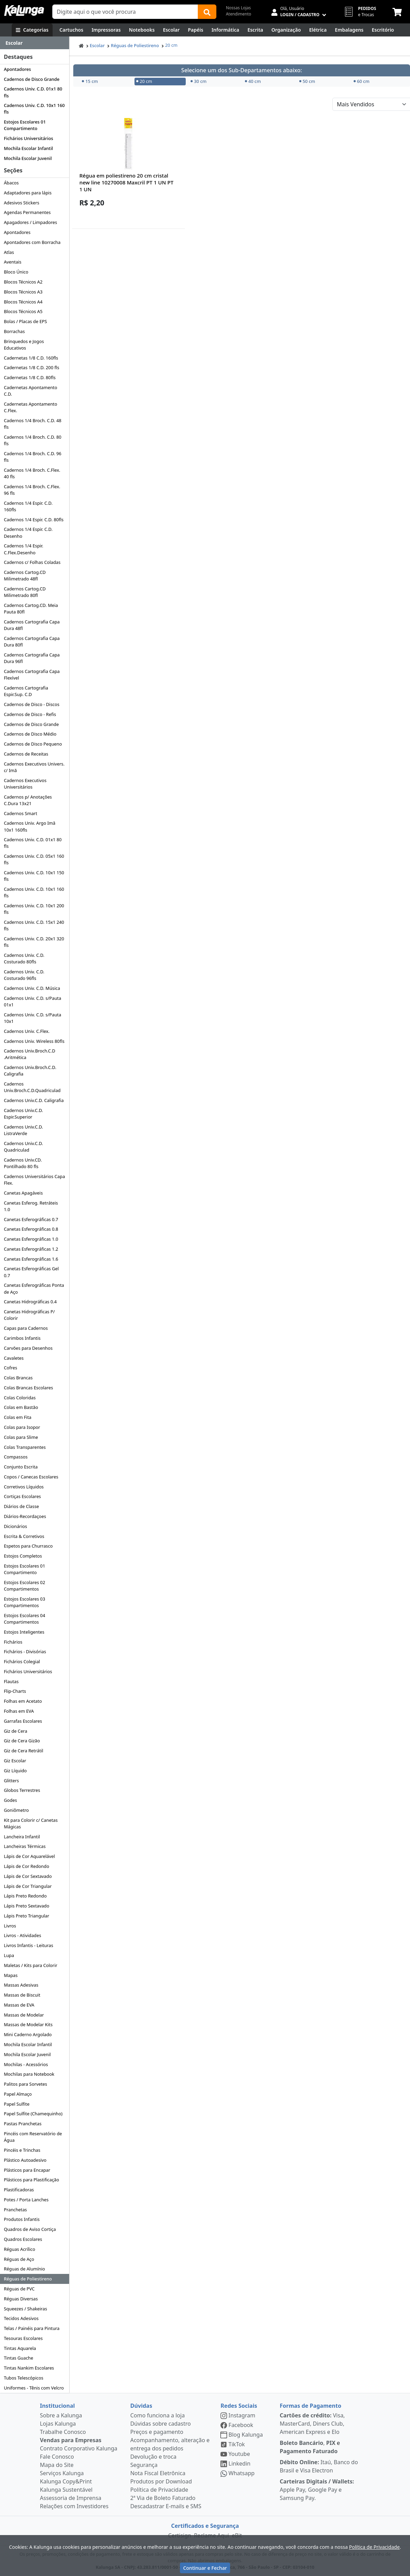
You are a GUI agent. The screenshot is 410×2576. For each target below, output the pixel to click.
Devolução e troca (153, 2456)
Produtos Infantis (22, 2219)
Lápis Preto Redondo (25, 1896)
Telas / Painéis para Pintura (32, 2328)
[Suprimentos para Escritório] (383, 29)
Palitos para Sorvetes (25, 2084)
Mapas (11, 1975)
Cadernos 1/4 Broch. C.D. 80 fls (32, 440)
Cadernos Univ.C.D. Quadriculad (23, 1146)
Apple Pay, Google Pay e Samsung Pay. (317, 2490)
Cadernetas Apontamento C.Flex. (30, 407)
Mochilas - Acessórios (26, 2064)
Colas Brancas (18, 1378)
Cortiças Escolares (22, 1496)
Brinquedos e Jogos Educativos (24, 344)
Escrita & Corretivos (24, 1536)
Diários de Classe (21, 1506)
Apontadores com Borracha (32, 242)
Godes (10, 1800)
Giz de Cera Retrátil (23, 1750)
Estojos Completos (23, 1556)
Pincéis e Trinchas (22, 2150)
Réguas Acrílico (19, 2249)
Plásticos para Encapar (27, 2170)
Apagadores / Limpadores (30, 222)
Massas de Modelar (24, 2015)
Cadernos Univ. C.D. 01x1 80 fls (33, 92)
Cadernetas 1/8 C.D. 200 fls (31, 367)
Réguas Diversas (21, 2299)
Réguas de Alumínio (24, 2269)
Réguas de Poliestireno (28, 2279)
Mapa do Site (57, 2465)
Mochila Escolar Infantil (28, 148)
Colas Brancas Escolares (28, 1388)
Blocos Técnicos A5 (23, 311)
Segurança (144, 2465)
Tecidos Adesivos (21, 2318)
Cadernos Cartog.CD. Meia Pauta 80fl (31, 608)
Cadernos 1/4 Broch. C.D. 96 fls (32, 456)
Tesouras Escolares (23, 2338)
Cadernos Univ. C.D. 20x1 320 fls (34, 942)
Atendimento (238, 14)
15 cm (90, 81)
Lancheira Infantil (22, 1837)
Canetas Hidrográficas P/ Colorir (29, 1314)
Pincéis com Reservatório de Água (33, 2136)
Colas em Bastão (21, 1407)
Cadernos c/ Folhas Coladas (32, 562)
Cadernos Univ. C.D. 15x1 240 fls (34, 925)
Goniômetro (16, 1810)
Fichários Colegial (22, 1661)
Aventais (12, 262)
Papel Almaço (18, 2094)
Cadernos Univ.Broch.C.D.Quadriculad (32, 1087)
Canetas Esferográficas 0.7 (31, 1219)
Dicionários (15, 1526)
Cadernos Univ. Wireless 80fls (34, 1041)
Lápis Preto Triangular (26, 1916)
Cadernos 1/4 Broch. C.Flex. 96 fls (32, 489)
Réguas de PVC (19, 2289)
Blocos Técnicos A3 (23, 292)
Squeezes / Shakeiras (25, 2309)
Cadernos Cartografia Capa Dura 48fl (32, 625)
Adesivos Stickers (21, 203)
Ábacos (11, 183)
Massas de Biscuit (22, 1995)
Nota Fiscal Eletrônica (157, 2473)
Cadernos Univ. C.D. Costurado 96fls (24, 975)
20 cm (171, 45)
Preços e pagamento (156, 2432)
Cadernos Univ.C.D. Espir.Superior (23, 1113)
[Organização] (286, 29)
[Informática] (225, 29)
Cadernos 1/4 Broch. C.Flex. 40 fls (32, 473)
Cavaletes (13, 1358)
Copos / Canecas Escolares (31, 1477)
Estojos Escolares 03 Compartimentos (24, 1602)
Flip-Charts (15, 1691)
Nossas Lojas (238, 8)
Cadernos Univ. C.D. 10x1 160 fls (34, 108)
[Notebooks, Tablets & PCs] (142, 29)
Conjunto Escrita (20, 1467)
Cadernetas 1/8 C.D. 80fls (29, 377)
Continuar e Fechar (205, 2568)
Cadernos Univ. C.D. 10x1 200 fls (34, 908)
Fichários (13, 1642)
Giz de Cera (15, 1731)
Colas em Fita (17, 1417)
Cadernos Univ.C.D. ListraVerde (23, 1130)
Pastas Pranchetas (22, 2123)
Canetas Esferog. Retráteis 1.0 (31, 1206)
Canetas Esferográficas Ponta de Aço (34, 1288)
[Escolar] (171, 29)
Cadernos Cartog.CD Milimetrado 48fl (25, 575)
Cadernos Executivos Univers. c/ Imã (34, 767)
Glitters (11, 1780)
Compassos (16, 1457)
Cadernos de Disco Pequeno (33, 744)
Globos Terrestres (22, 1790)
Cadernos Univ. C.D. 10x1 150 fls (34, 875)
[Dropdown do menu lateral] (34, 43)
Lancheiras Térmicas (24, 1846)
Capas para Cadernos (26, 1328)
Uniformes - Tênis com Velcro (34, 2388)
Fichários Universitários (28, 138)
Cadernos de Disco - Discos (31, 704)
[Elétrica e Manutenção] (318, 29)
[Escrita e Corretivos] (255, 29)
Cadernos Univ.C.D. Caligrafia (34, 1100)
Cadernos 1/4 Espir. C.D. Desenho (28, 532)
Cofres (10, 1368)
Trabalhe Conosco (63, 2432)
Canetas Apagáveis (23, 1193)
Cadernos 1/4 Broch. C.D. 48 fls (32, 423)
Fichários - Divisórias (25, 1651)
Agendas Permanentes (27, 212)
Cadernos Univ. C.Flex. (27, 1031)
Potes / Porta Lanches (26, 2199)
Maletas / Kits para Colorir (30, 1965)
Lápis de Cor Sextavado (28, 1876)
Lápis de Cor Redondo (26, 1866)
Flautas (11, 1681)
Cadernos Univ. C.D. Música (32, 988)
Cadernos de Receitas (26, 754)
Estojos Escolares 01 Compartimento (25, 125)
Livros (10, 1926)
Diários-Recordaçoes (25, 1516)
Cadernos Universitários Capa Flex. (34, 1179)
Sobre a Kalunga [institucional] (61, 2415)
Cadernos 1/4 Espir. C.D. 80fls (33, 519)
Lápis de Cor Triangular (28, 1886)
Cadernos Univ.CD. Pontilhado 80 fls (23, 1163)
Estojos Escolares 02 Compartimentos (24, 1585)
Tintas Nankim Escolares (29, 2368)
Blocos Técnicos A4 (23, 302)
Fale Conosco (57, 2456)
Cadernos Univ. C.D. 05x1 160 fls (34, 859)
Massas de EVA (19, 2005)
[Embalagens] (349, 29)
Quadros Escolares (23, 2239)
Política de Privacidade (159, 2489)
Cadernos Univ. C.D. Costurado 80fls (24, 958)
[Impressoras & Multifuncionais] (106, 29)
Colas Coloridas (19, 1397)
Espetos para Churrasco (28, 1546)
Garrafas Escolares (23, 1721)
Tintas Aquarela (20, 2348)
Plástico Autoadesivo (25, 2160)
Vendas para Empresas (70, 2440)
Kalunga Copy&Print (66, 2481)
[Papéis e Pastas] (195, 29)
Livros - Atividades (22, 1935)
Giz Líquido (15, 1770)
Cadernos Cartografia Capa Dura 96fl (32, 658)
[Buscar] (207, 11)
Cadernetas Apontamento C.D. (30, 390)
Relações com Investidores (74, 2506)
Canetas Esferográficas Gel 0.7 (31, 1271)
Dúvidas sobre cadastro (160, 2423)
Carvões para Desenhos (28, 1348)
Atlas (9, 252)
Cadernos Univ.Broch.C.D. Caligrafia (30, 1070)
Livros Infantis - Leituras (28, 1945)
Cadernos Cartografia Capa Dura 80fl (32, 641)
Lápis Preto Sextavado (26, 1906)
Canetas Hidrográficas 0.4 (30, 1301)
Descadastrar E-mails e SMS (166, 2506)
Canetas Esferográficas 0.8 (31, 1229)
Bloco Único (16, 272)
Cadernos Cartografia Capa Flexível (32, 674)
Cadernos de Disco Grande (32, 79)
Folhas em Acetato (23, 1701)
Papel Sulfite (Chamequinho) (33, 2113)
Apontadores (17, 69)
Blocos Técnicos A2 (23, 282)
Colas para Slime (21, 1437)
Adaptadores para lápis (28, 193)
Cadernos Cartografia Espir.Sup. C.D (26, 691)
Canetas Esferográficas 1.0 (31, 1239)
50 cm (307, 81)
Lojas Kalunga (58, 2423)
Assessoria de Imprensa (70, 2498)
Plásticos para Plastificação (31, 2180)
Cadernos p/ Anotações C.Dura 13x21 (28, 800)
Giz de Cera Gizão (22, 1741)
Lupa (9, 1955)
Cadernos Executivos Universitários (25, 783)
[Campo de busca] (125, 11)
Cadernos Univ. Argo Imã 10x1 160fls (29, 826)
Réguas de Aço (19, 2259)
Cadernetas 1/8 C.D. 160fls (31, 358)
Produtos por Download (161, 2481)
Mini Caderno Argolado (28, 2034)
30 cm (198, 81)
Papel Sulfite (16, 2104)
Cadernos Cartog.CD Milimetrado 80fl (25, 592)
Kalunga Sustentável (66, 2489)
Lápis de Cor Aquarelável (29, 1856)
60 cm (361, 81)
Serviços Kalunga (62, 2473)
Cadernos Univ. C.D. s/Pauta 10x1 (32, 1018)
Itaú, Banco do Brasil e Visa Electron (319, 2466)
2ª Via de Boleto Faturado (163, 2498)
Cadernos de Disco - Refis (30, 714)
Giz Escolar (15, 1760)
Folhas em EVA (19, 1711)
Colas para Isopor (22, 1427)
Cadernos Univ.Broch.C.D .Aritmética (29, 1054)
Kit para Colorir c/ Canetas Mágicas (30, 1823)
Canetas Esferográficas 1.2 (31, 1249)
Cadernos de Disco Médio (30, 734)
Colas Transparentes (25, 1447)
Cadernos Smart (20, 813)
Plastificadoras (19, 2190)
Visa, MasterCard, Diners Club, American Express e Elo (312, 2424)
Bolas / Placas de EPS (25, 321)
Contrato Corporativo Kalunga (78, 2448)
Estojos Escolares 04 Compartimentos (24, 1618)
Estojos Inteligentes (24, 1632)
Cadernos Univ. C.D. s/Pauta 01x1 (32, 1001)
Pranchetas (15, 2209)
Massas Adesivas (21, 1985)
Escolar (97, 45)
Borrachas (14, 331)
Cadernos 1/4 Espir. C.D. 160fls (28, 506)
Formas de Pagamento (310, 2405)
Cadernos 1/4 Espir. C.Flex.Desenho (23, 549)
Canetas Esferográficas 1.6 (31, 1259)
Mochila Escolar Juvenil (28, 158)
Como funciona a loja (157, 2415)
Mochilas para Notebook (29, 2074)
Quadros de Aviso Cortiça (30, 2229)
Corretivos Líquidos (24, 1487)
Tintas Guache (18, 2358)
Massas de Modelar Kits (28, 2024)
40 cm (253, 81)
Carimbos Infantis (22, 1338)
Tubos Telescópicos (23, 2378)
